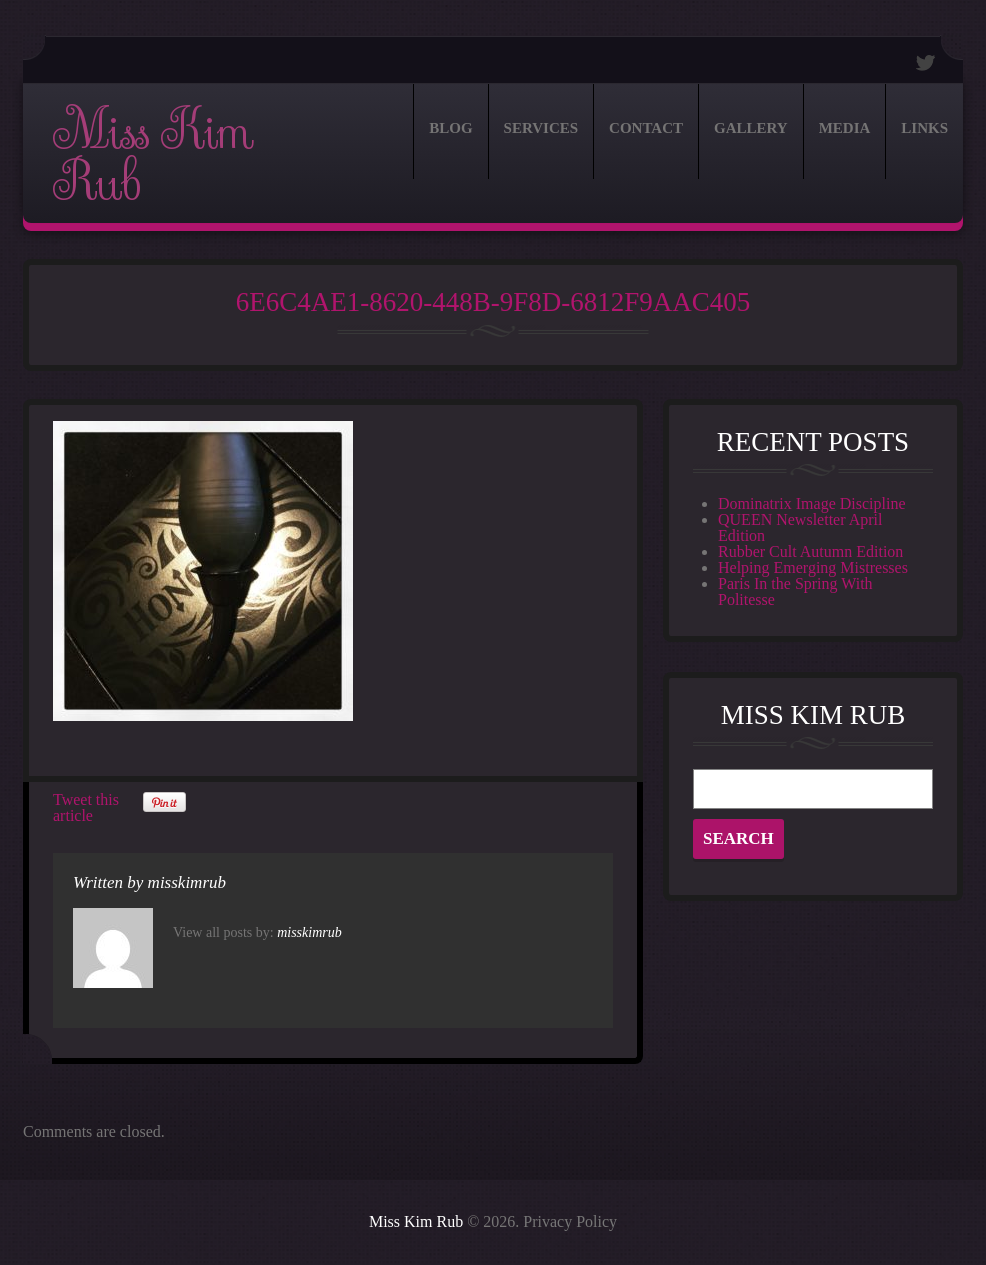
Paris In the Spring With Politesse (795, 591)
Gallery (751, 128)
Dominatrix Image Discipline (812, 503)
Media (845, 128)
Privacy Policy (570, 1221)
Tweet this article (86, 807)
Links (924, 128)
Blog (450, 128)
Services (541, 128)
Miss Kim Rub (152, 157)
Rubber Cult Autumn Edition (810, 551)
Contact (646, 128)
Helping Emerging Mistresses (813, 567)
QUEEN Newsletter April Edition (800, 527)
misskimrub (187, 882)
